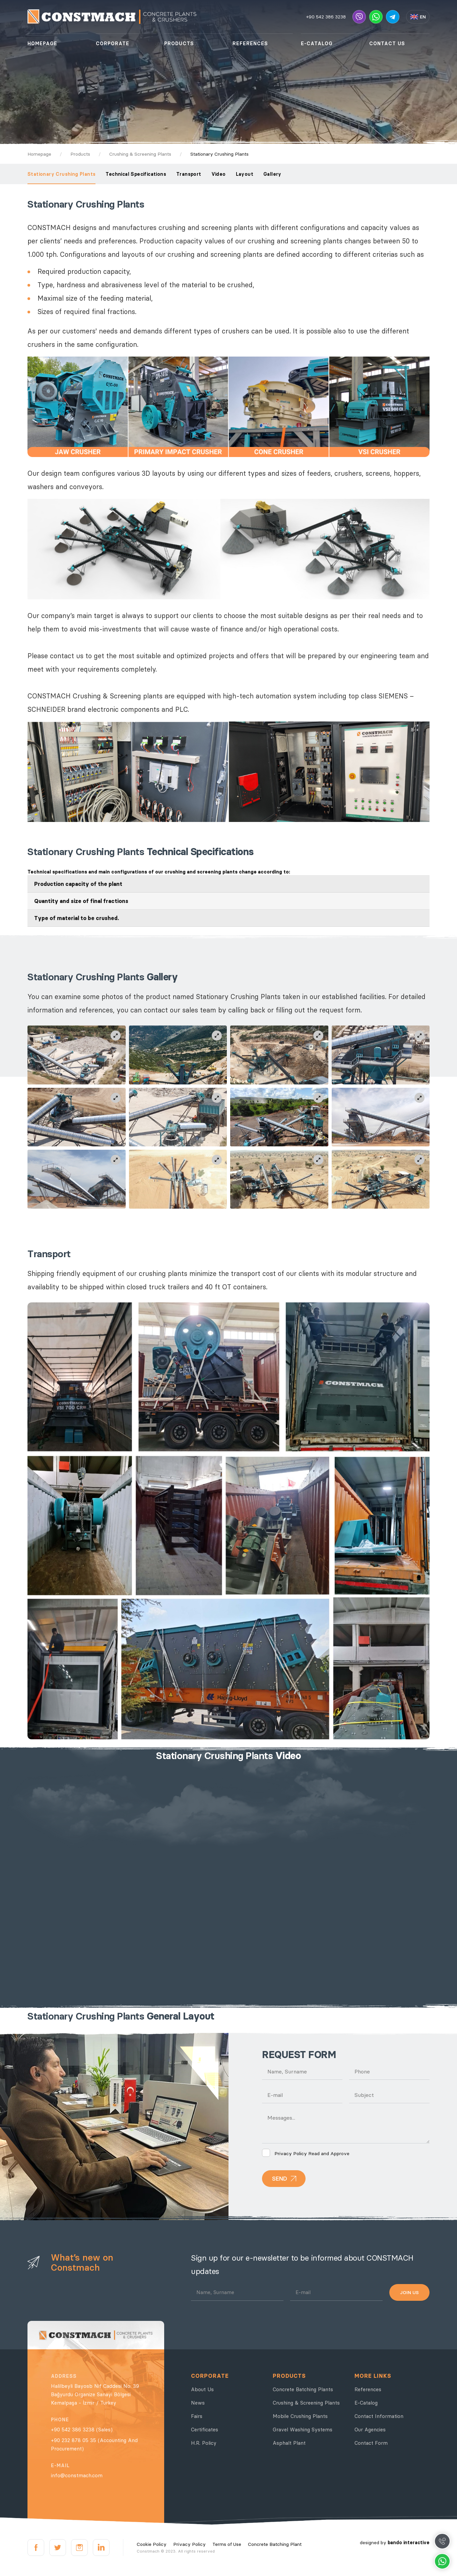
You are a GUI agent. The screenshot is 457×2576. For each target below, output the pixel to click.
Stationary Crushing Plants (61, 174)
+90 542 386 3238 (326, 17)
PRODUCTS (179, 44)
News (198, 2403)
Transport (188, 174)
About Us (202, 2389)
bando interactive (409, 2543)
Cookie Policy (152, 2544)
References (367, 2389)
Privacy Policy (290, 2153)
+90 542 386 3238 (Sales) (82, 2429)
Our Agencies (370, 2429)
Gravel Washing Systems (302, 2429)
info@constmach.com (77, 2475)
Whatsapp (442, 2561)
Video (218, 174)
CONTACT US (387, 44)
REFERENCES (250, 44)
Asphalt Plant (289, 2443)
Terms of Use (226, 2544)
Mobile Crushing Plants (300, 2416)
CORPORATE (112, 44)
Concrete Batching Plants (303, 2389)
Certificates (204, 2429)
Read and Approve (305, 2153)
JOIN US (409, 2292)
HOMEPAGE (42, 44)
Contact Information (378, 2416)
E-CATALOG (317, 44)
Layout (244, 174)
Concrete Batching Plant (275, 2544)
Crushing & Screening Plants (306, 2403)
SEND (279, 2178)
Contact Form (371, 2443)
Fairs (196, 2416)
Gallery (272, 174)
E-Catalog (366, 2403)
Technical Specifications (136, 174)
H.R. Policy (203, 2443)
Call (442, 2541)
